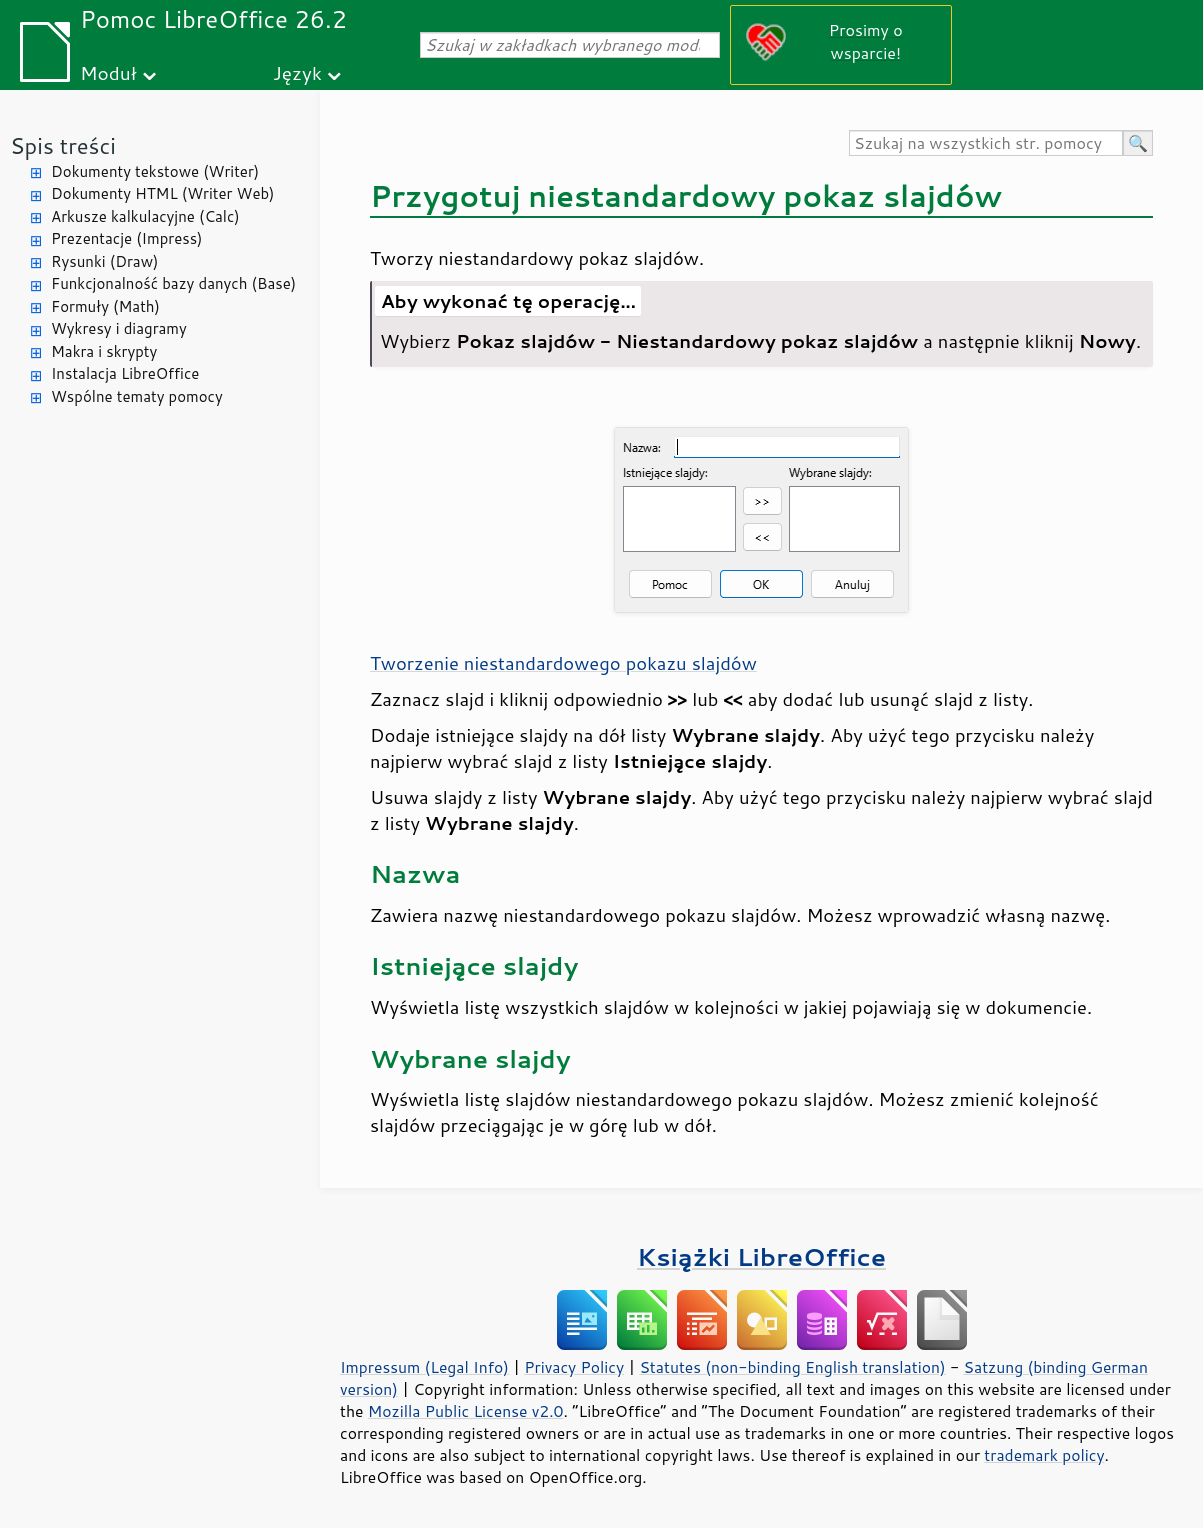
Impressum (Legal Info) (424, 1367)
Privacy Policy (574, 1367)
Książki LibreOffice (761, 1256)
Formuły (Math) (105, 306)
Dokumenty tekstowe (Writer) (155, 171)
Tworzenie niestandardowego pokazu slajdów (563, 663)
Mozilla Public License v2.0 (466, 1411)
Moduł (108, 72)
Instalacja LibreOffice (125, 373)
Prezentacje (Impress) (127, 238)
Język (297, 72)
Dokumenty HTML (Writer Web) (163, 193)
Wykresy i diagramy (119, 328)
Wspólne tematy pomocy (137, 396)
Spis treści (63, 145)
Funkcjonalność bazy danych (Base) (173, 283)
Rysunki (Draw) (104, 261)
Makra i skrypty (104, 351)
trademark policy (1044, 1455)
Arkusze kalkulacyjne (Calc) (145, 216)
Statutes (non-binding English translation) (792, 1367)
